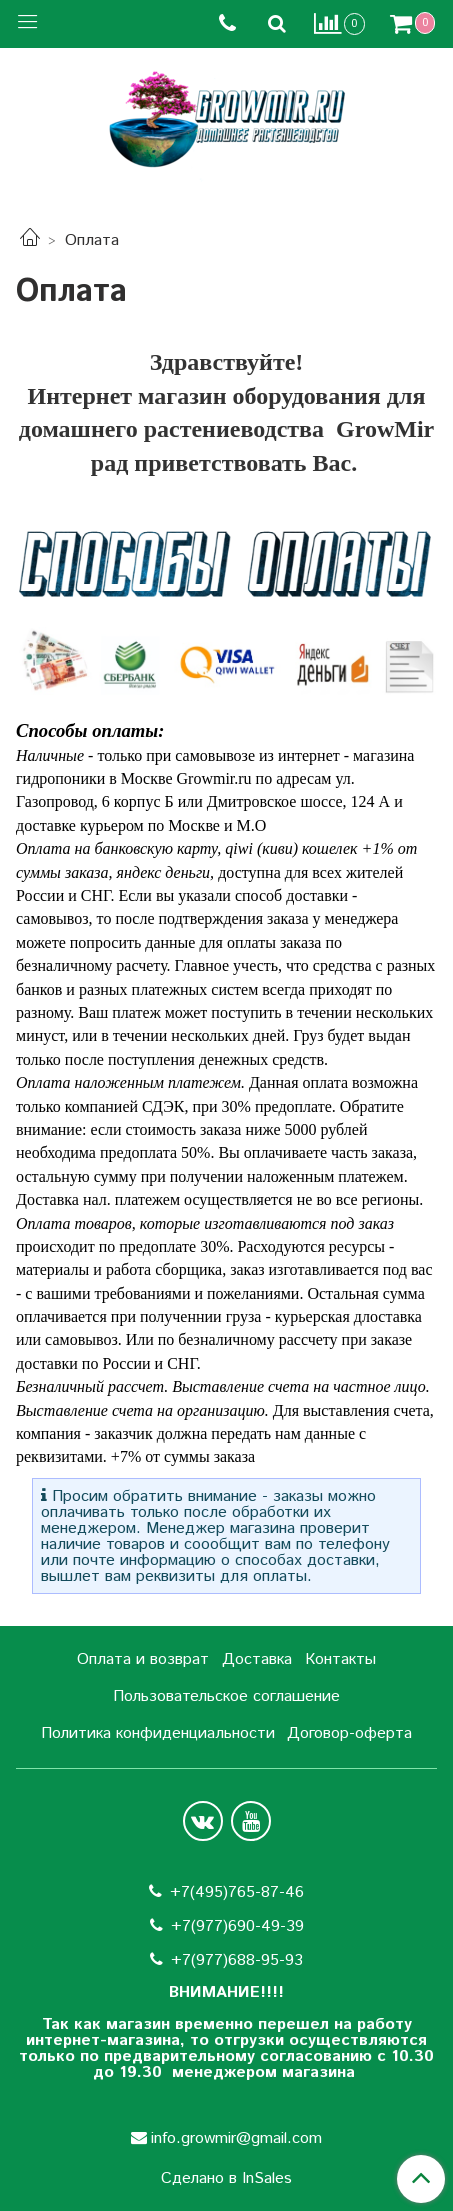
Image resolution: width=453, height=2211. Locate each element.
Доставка (257, 1659)
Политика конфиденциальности (158, 1733)
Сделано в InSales (226, 2179)
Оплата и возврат (143, 1659)
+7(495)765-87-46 (237, 1892)
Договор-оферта (349, 1733)
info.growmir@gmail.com (236, 2138)
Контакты (340, 1659)
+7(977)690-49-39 (237, 1926)
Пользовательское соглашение (226, 1696)
